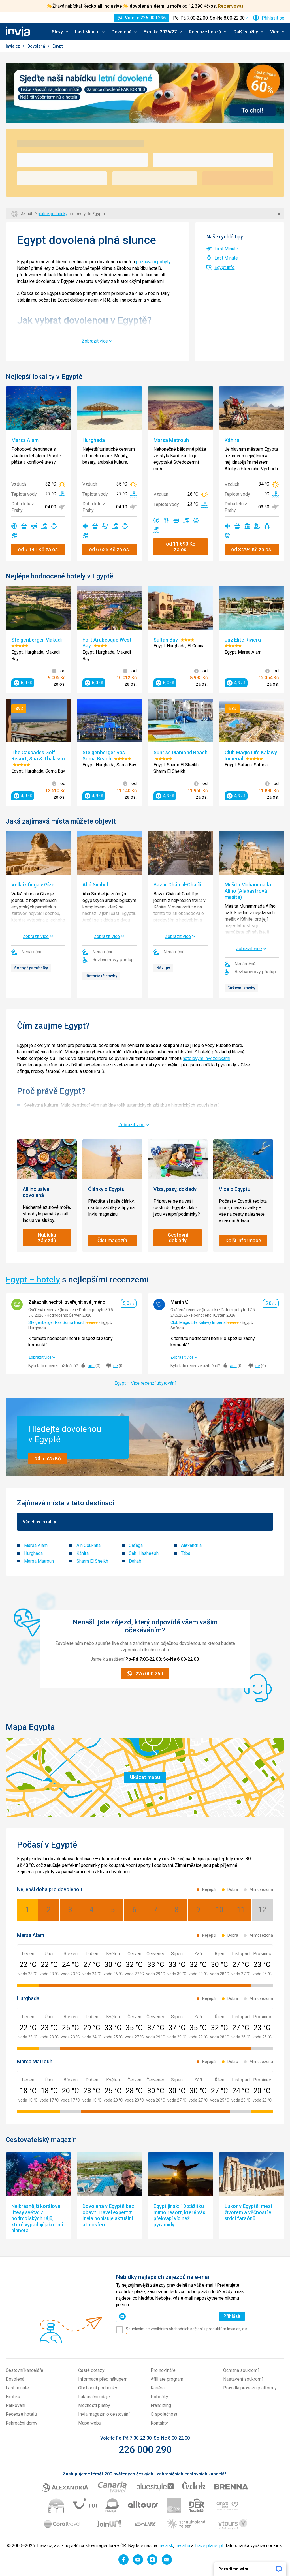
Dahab (135, 1561)
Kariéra (158, 2388)
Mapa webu (89, 2423)
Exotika (13, 2396)
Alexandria (191, 1545)
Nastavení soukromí (243, 2379)
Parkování (15, 2405)
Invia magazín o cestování (103, 2414)
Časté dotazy (91, 2370)
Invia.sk (165, 2545)
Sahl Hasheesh (144, 1553)
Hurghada (33, 1553)
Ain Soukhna (88, 1545)
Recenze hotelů (21, 2414)
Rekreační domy (21, 2423)
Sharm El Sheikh (92, 1561)
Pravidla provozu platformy (250, 2388)
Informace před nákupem (102, 2379)
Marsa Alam (36, 1545)
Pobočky (159, 2396)
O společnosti (164, 2414)
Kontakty (159, 2423)
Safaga (136, 1545)
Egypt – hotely (33, 1279)
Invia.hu (182, 2545)
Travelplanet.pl (209, 2545)
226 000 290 (145, 2449)
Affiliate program (167, 2379)
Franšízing (161, 2405)
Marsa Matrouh (39, 1561)
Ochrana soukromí (241, 2370)
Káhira (82, 1553)
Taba (185, 1553)
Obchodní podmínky (97, 2388)
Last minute (17, 2388)
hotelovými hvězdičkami (206, 1058)
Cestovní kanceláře (24, 2370)
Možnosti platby (94, 2405)
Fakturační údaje (94, 2396)
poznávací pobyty (153, 261)
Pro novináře (163, 2370)
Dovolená (36, 46)
